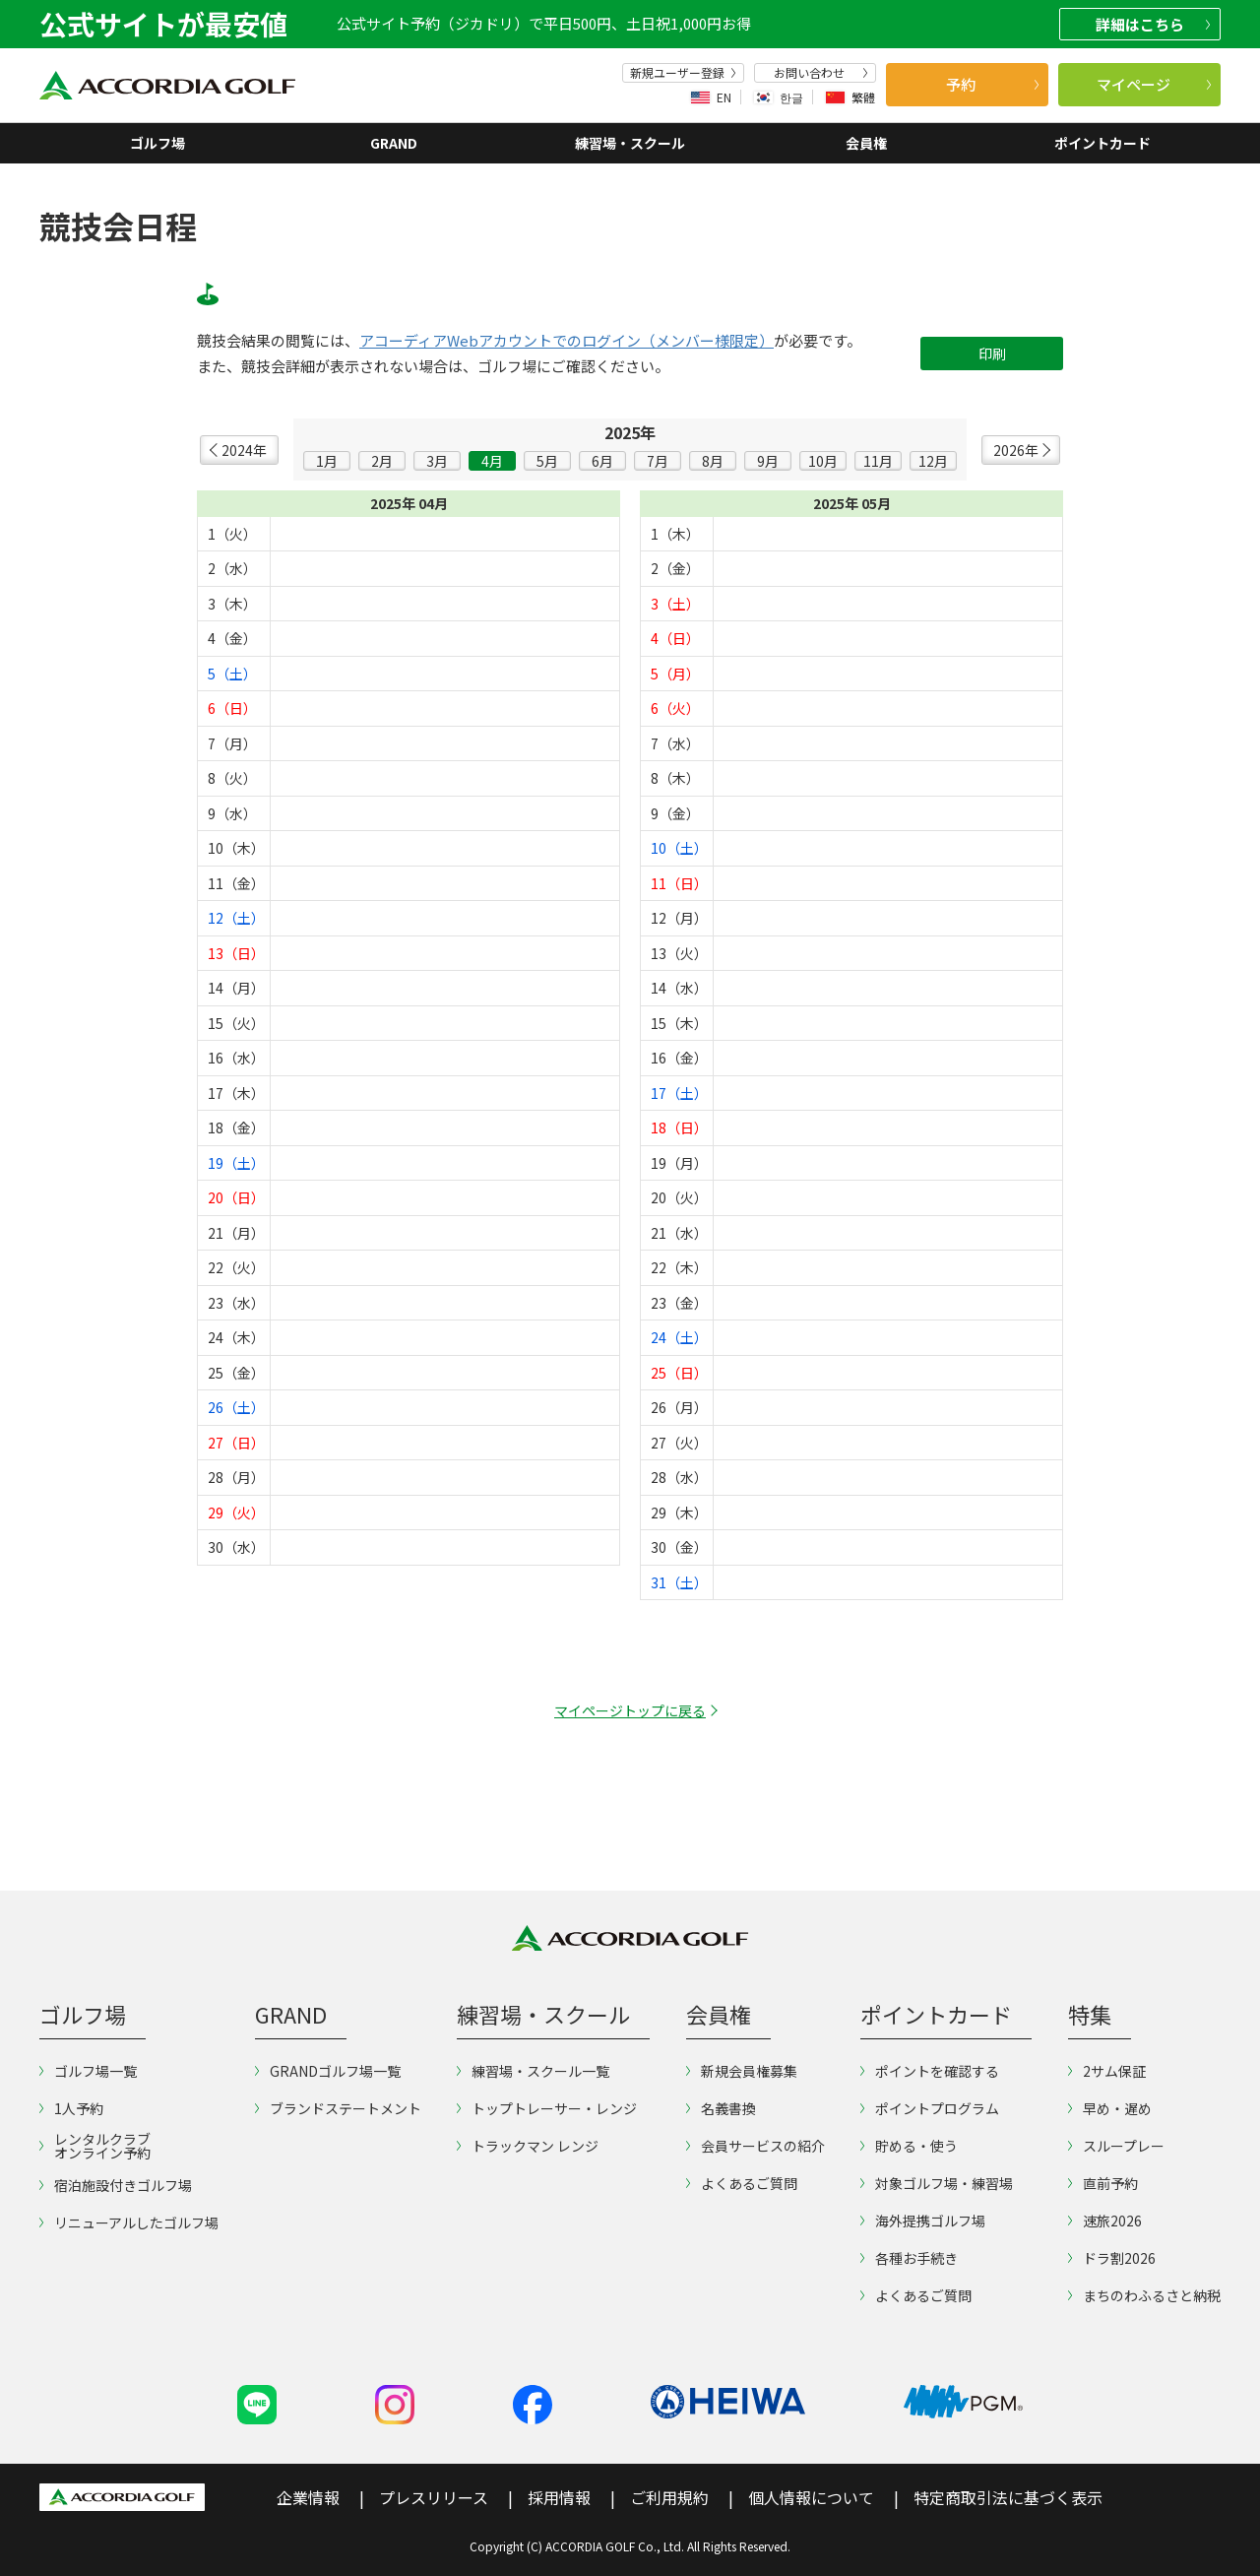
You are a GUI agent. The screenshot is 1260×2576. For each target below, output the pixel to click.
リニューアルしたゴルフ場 (129, 2222)
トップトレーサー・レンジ (547, 2108)
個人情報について (811, 2497)
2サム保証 (1107, 2071)
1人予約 (71, 2108)
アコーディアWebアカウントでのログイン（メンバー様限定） (566, 341)
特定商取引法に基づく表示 (1008, 2497)
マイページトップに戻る (630, 1710)
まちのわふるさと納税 (1144, 2295)
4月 (492, 461)
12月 (933, 461)
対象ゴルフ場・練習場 (936, 2183)
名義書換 (721, 2108)
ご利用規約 (669, 2497)
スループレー (1116, 2146)
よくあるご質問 (741, 2183)
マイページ (1154, 84)
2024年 (244, 450)
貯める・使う (909, 2146)
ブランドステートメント (338, 2108)
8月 (713, 461)
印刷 (992, 353)
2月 (382, 461)
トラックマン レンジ (527, 2146)
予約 (992, 84)
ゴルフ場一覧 (88, 2071)
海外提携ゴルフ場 (922, 2220)
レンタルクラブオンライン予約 (95, 2145)
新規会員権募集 (741, 2071)
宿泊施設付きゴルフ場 (115, 2185)
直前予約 (1103, 2183)
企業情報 (308, 2497)
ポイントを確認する (929, 2071)
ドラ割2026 (1112, 2258)
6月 (602, 461)
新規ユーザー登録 (683, 73)
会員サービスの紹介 (755, 2146)
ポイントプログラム (929, 2108)
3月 (437, 461)
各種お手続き (909, 2258)
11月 (878, 461)
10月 (823, 461)
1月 (327, 461)
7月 (657, 461)
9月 (768, 461)
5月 (547, 461)
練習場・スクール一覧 (533, 2071)
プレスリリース (433, 2497)
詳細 (1153, 24)
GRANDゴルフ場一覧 (328, 2071)
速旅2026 (1105, 2220)
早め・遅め (1110, 2108)
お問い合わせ (821, 73)
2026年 (1016, 450)
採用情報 (559, 2497)
